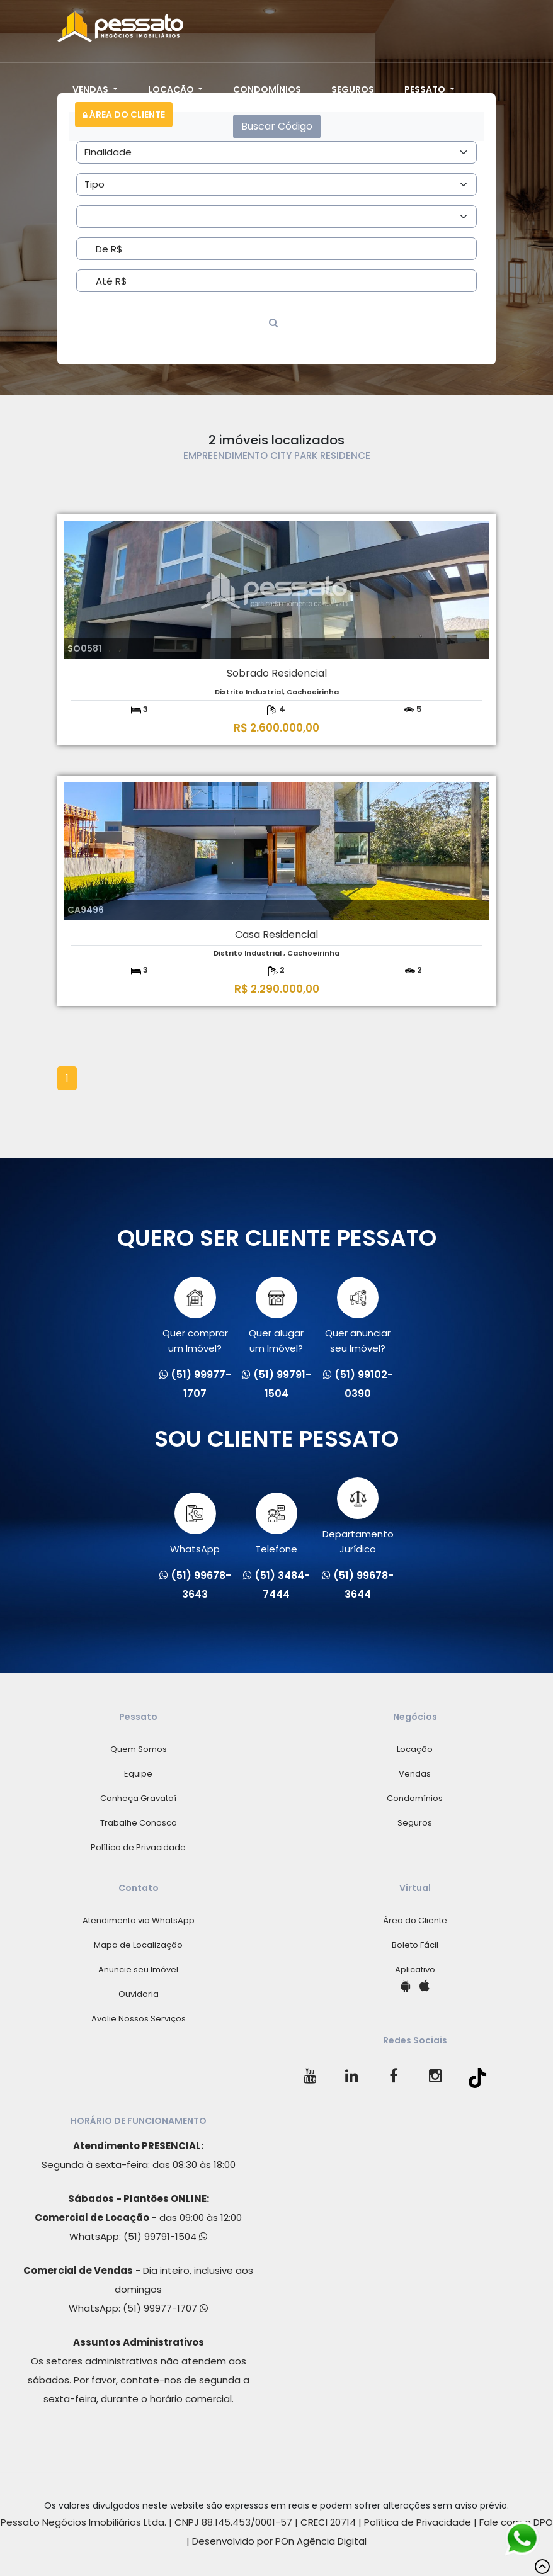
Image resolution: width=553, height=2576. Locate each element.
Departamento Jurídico (358, 1516)
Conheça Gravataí (138, 1798)
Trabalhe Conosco (138, 1823)
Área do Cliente (124, 114)
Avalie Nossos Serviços (138, 2019)
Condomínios (267, 89)
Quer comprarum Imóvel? (195, 1316)
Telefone (276, 1524)
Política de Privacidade (138, 1847)
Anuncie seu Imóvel (138, 1969)
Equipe (138, 1774)
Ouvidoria (138, 1994)
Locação (172, 89)
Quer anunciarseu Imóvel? (358, 1316)
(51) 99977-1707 (165, 2308)
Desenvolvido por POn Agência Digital (279, 2541)
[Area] (276, 152)
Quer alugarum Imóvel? (276, 1316)
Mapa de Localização (138, 1945)
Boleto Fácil (415, 1945)
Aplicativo (415, 1969)
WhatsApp (195, 1524)
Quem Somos (138, 1749)
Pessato (425, 89)
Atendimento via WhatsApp (139, 1920)
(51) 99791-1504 (165, 2236)
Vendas (91, 89)
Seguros (352, 89)
